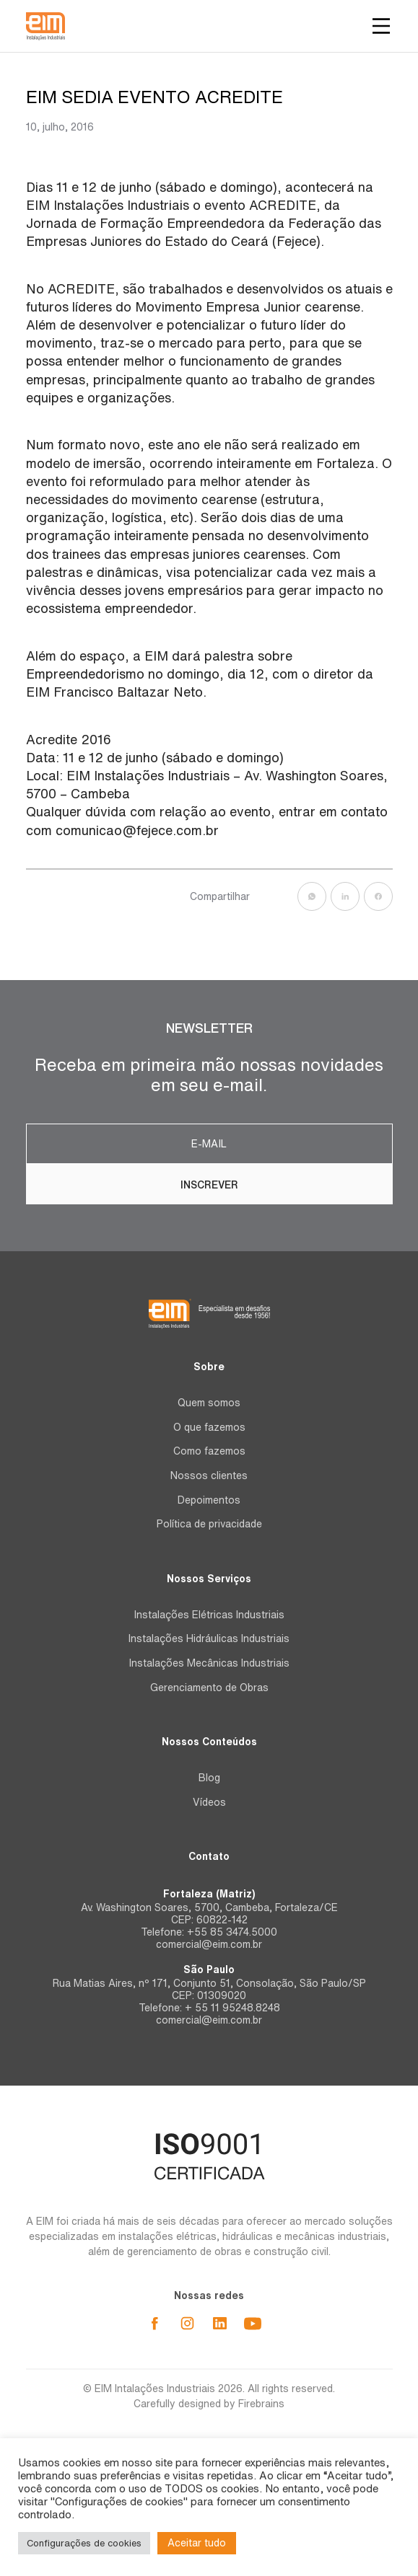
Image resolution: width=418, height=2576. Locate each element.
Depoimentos (209, 1500)
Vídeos (209, 1802)
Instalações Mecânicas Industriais (209, 1663)
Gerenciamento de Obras (209, 1687)
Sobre (209, 1367)
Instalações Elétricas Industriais (209, 1615)
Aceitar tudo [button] (196, 2543)
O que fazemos (209, 1427)
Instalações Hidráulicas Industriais (209, 1638)
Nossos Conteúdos (209, 1742)
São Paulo (209, 1969)
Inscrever (209, 1185)
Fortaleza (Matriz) (209, 1894)
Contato (209, 1856)
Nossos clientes (209, 1475)
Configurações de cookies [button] (84, 2543)
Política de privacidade (209, 1524)
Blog (209, 1778)
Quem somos (209, 1403)
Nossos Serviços (209, 1579)
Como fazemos (209, 1451)
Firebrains (261, 2404)
